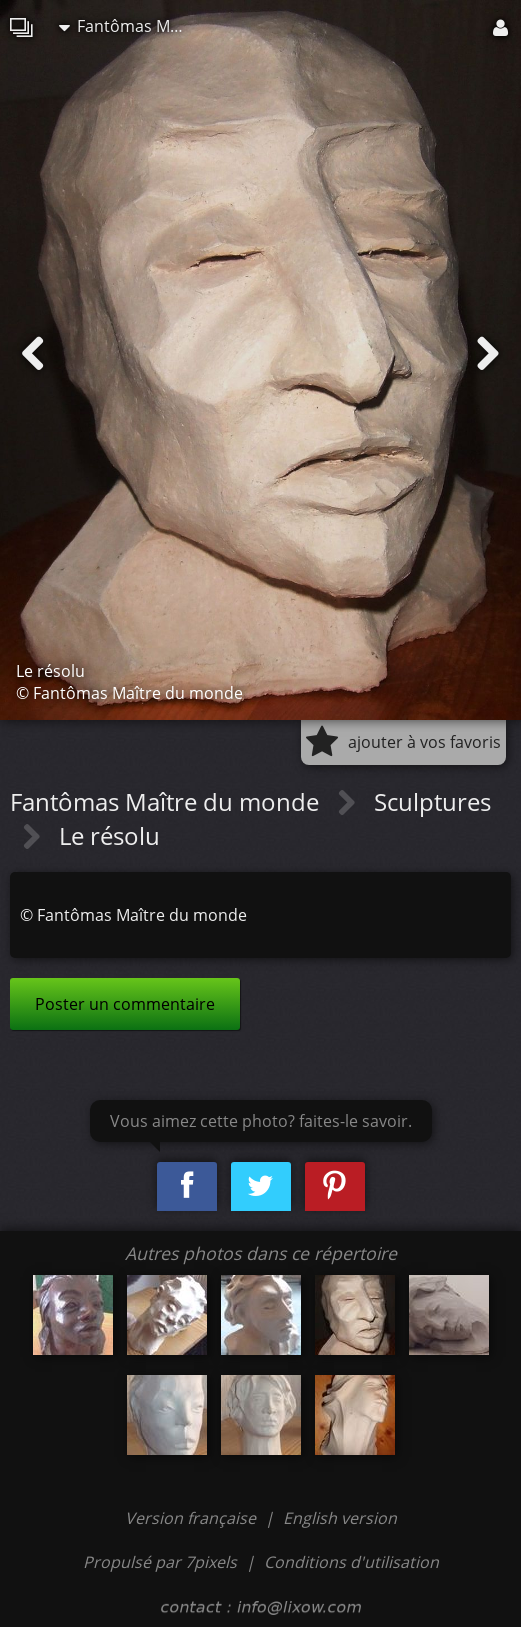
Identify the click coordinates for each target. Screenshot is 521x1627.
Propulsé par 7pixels (160, 1562)
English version (340, 1518)
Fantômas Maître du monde (129, 26)
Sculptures (432, 801)
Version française (192, 1518)
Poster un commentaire (125, 1004)
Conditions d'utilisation (351, 1562)
